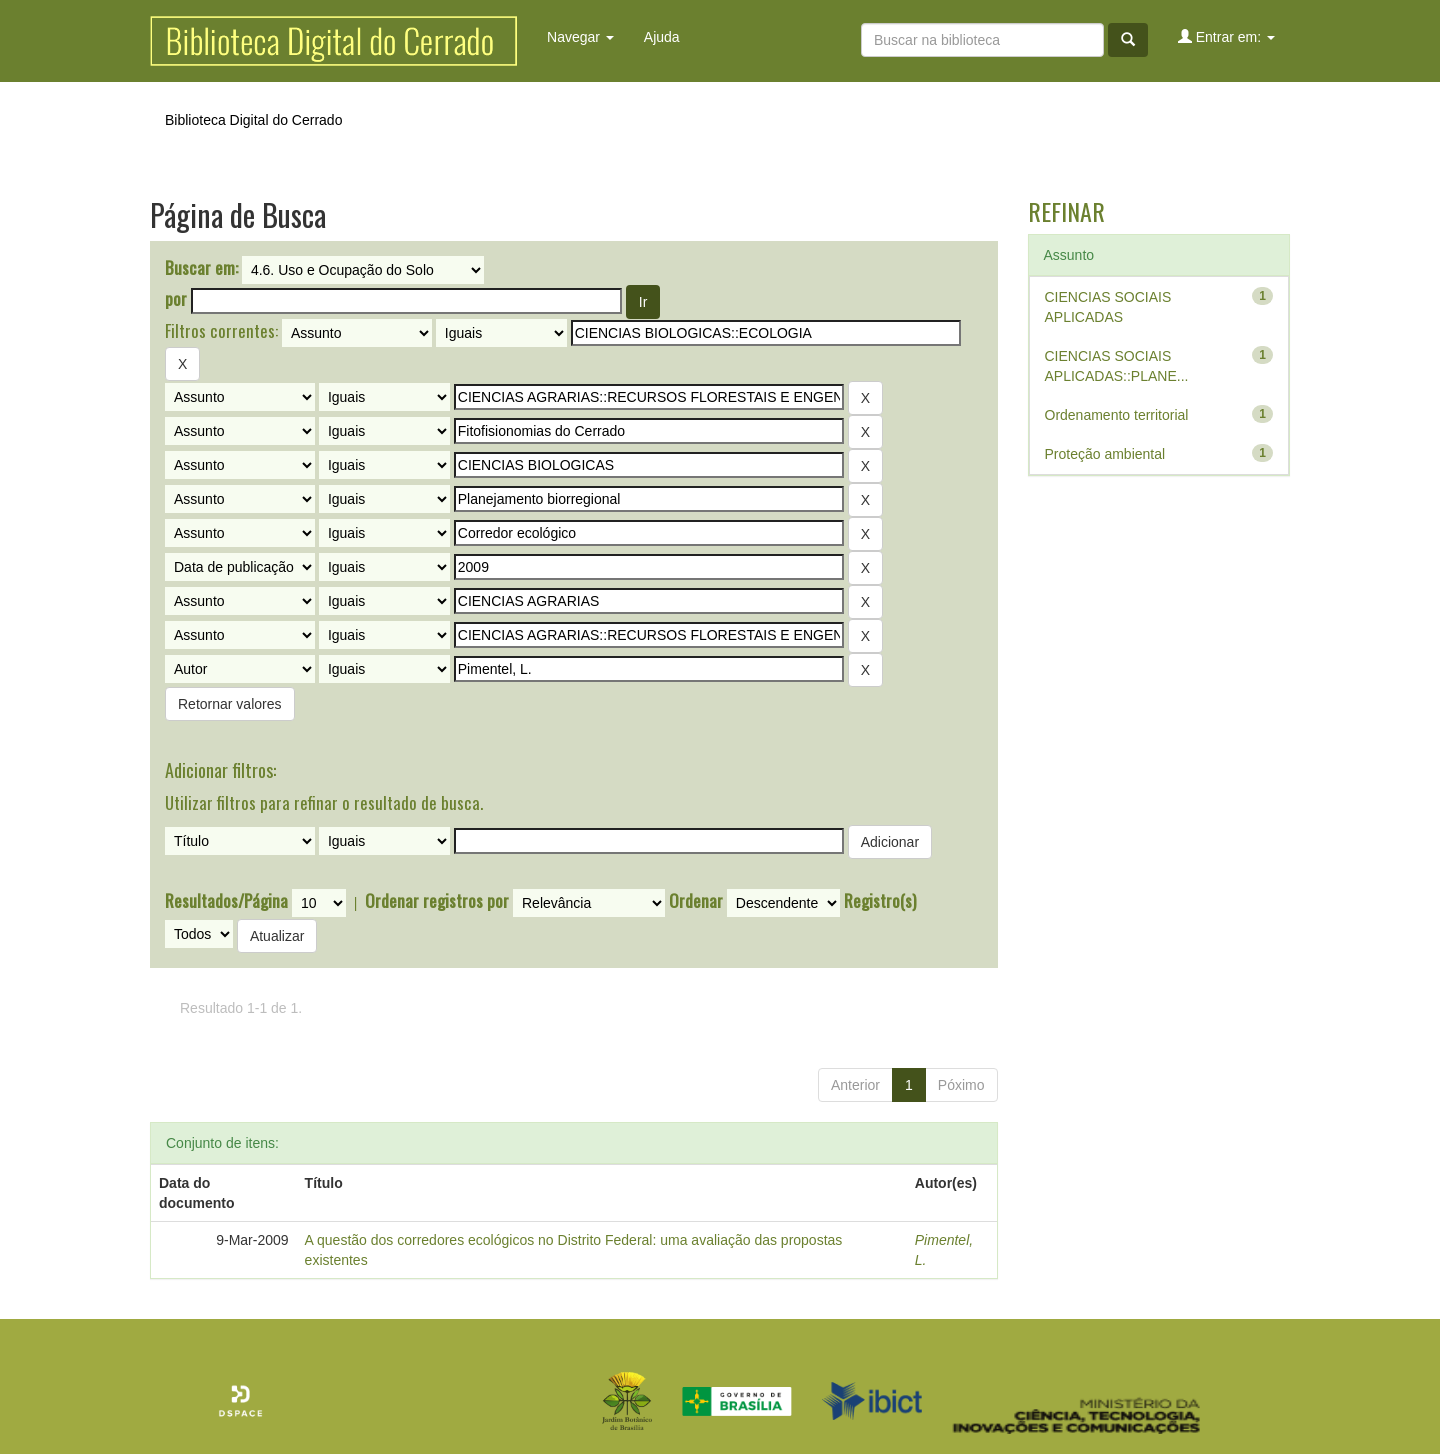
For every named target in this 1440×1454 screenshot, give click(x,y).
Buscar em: (201, 268)
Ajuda (662, 37)
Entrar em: (1226, 36)
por (176, 299)
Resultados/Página (226, 901)
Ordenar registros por (437, 901)
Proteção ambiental (1105, 454)
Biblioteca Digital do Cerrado (253, 120)
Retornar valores (230, 704)
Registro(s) (880, 901)
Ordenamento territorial (1117, 415)
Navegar (580, 37)
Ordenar (696, 901)
